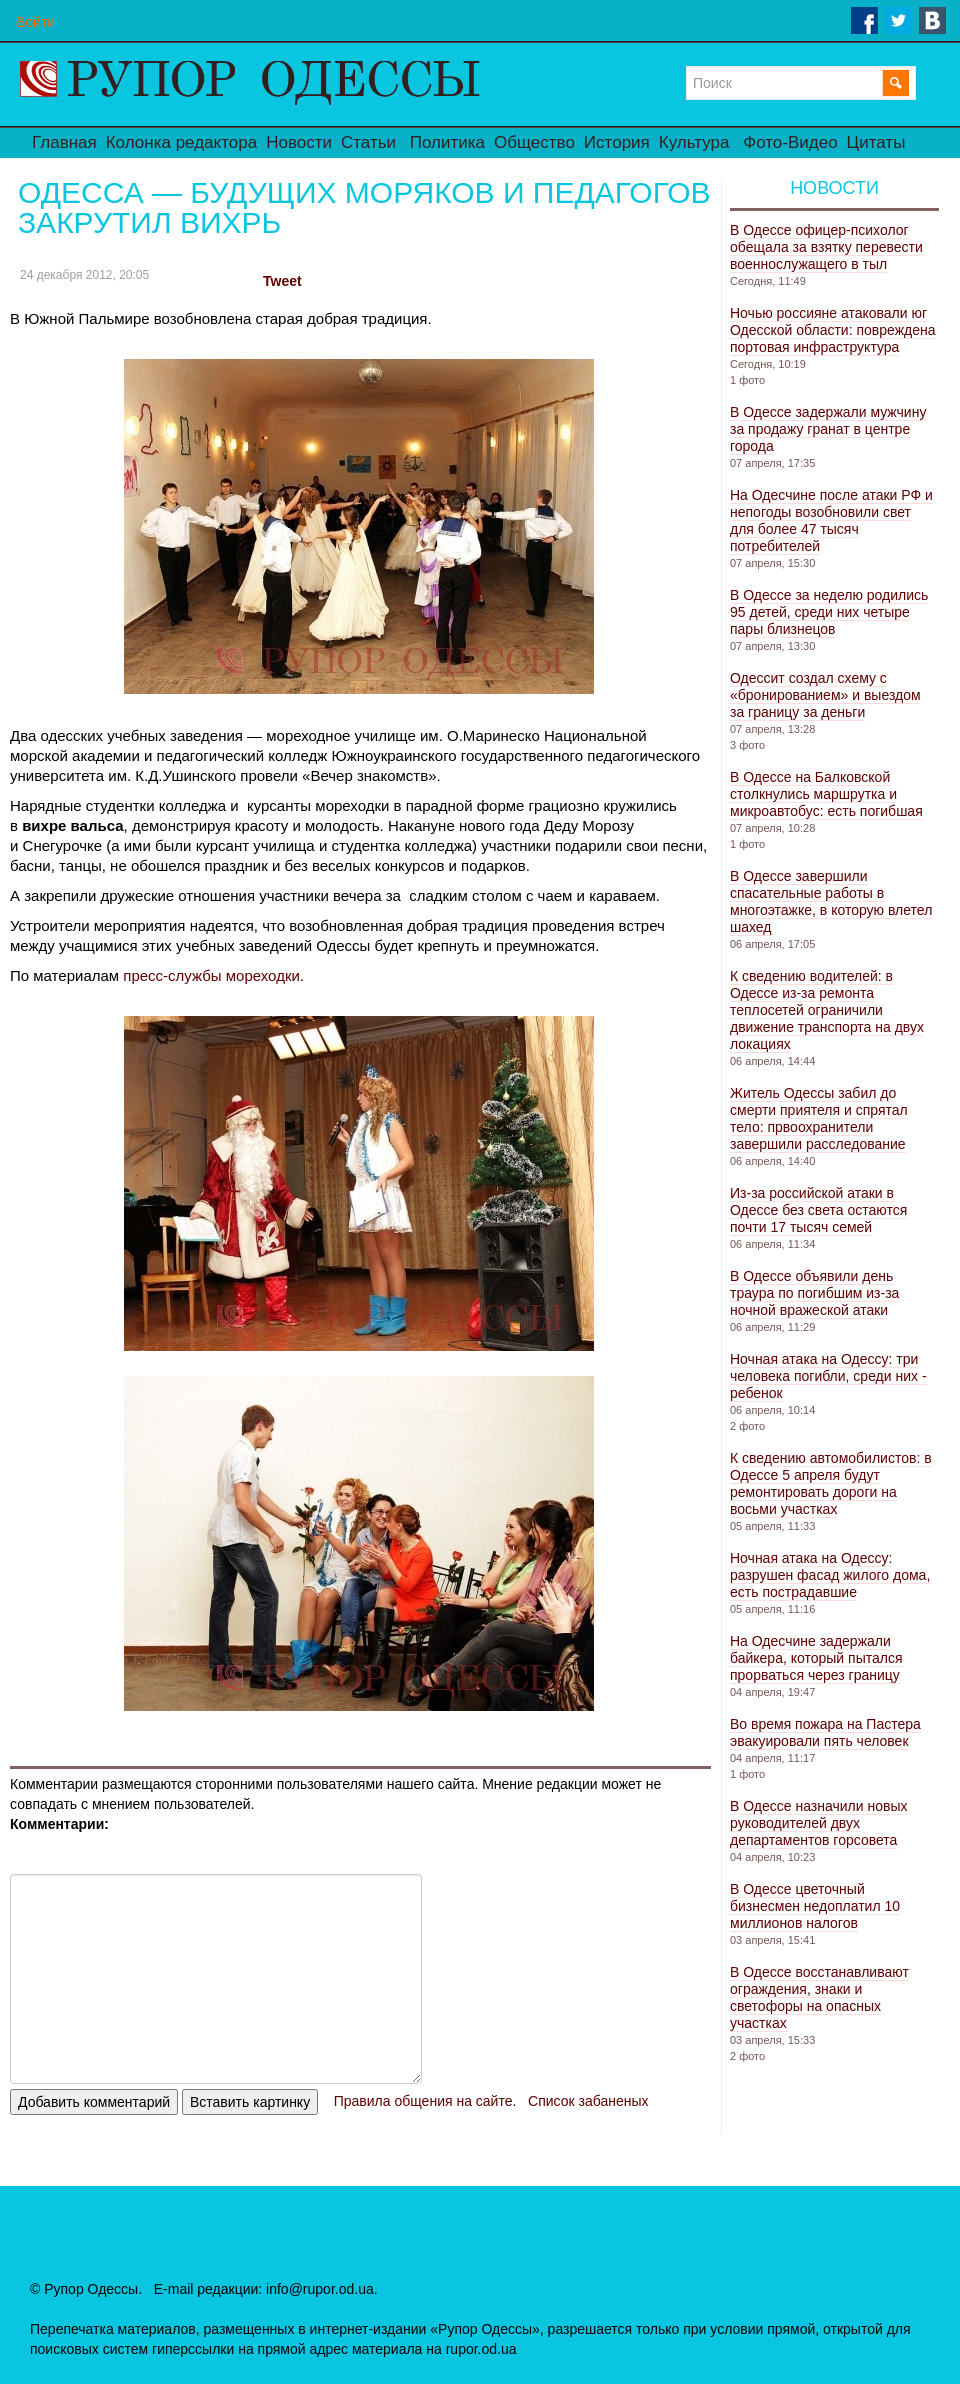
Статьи (368, 142)
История (617, 142)
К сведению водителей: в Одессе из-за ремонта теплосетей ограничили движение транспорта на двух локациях (827, 1010)
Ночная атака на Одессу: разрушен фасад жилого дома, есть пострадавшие (830, 1575)
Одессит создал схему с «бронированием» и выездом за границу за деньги (825, 695)
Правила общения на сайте (423, 2101)
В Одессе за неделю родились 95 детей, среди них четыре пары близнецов (829, 612)
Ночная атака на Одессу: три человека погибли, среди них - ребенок (828, 1376)
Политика (447, 142)
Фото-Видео (790, 142)
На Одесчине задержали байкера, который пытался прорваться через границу (816, 1658)
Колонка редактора (181, 142)
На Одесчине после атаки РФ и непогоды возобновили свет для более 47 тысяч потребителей (831, 520)
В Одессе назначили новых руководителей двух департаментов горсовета (818, 1823)
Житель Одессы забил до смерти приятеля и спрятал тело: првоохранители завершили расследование (819, 1118)
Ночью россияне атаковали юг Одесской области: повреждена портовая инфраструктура (833, 330)
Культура (694, 142)
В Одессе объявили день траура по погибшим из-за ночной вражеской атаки (814, 1293)
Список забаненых (588, 2101)
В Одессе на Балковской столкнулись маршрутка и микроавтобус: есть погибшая (826, 794)
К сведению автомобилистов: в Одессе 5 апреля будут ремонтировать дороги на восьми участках (831, 1483)
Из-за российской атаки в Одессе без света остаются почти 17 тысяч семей (818, 1210)
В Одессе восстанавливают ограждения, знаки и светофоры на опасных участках (819, 1997)
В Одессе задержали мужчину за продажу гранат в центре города (828, 429)
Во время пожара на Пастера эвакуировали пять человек (825, 1732)
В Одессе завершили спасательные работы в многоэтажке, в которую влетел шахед (831, 901)
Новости (299, 142)
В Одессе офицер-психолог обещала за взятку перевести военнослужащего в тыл (826, 247)
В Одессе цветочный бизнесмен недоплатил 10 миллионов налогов (815, 1906)
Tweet (282, 281)
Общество (534, 142)
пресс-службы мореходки (211, 975)
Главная (64, 142)
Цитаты (876, 142)
